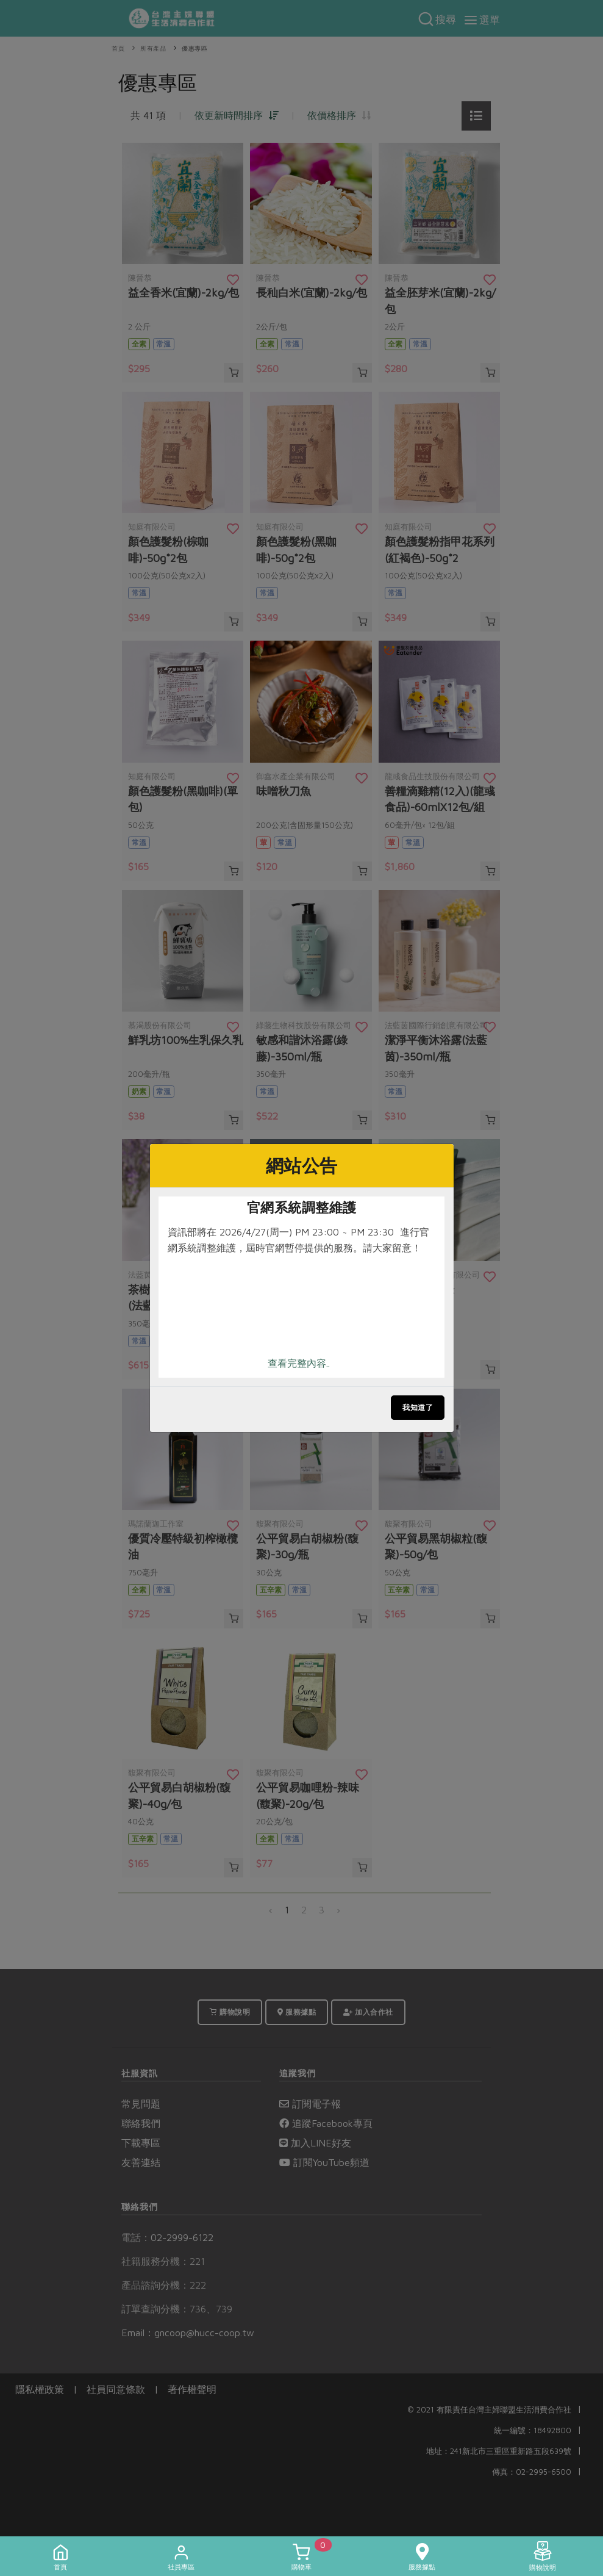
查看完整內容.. (299, 1363)
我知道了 (417, 1407)
